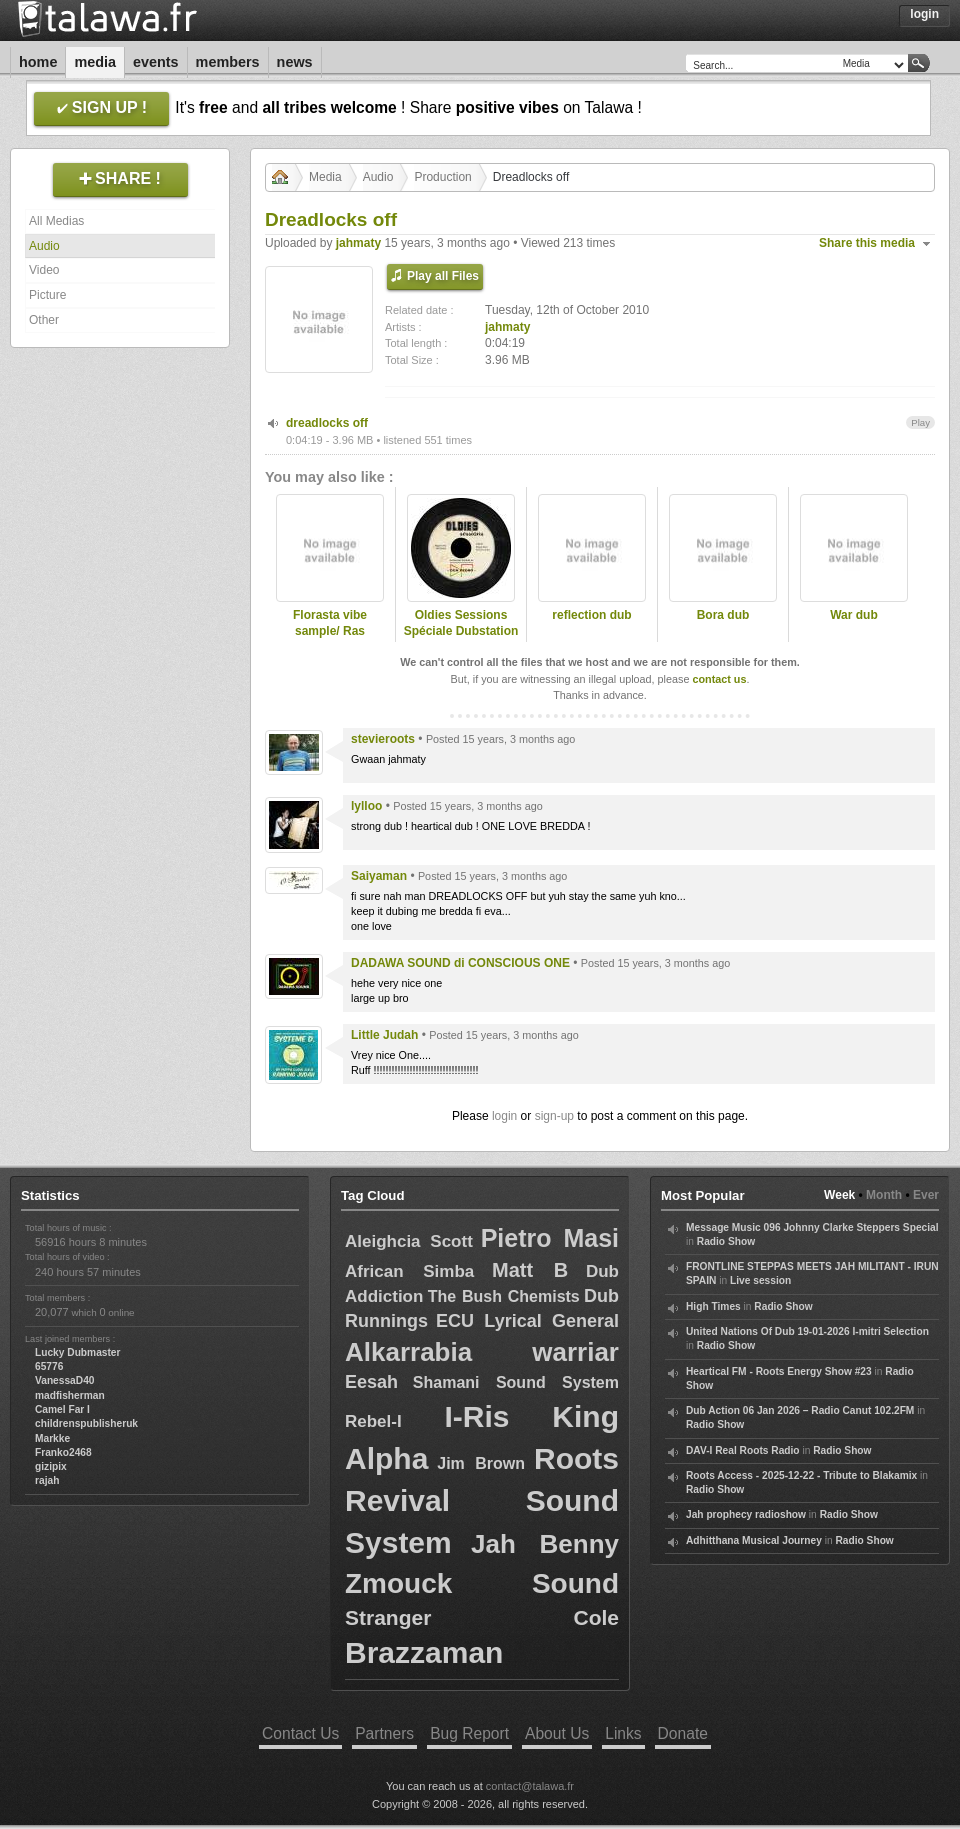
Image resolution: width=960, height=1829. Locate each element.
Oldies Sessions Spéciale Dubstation (461, 623)
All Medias (56, 221)
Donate (683, 1733)
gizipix (51, 1466)
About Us (557, 1733)
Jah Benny (545, 1544)
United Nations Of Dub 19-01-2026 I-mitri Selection (807, 1331)
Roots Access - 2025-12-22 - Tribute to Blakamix (801, 1475)
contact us (719, 679)
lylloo (366, 806)
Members (228, 62)
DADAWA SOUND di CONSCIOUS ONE (460, 963)
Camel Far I (62, 1409)
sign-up (554, 1116)
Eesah (371, 1382)
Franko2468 (63, 1452)
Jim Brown (481, 1463)
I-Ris (477, 1416)
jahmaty (358, 243)
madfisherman (70, 1395)
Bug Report (469, 1733)
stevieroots (383, 739)
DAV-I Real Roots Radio (743, 1450)
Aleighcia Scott (409, 1241)
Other (44, 320)
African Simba (409, 1271)
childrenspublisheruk (86, 1423)
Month (884, 1195)
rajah (47, 1480)
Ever (926, 1195)
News (295, 62)
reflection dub (591, 615)
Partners (384, 1733)
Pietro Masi (550, 1238)
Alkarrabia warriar (482, 1352)
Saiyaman (379, 876)
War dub (854, 615)
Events (156, 62)
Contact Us (300, 1733)
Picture (47, 295)
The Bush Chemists (504, 1296)
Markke (52, 1438)
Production (442, 177)
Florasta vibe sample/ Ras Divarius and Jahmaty (330, 640)
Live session (760, 1280)
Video (44, 270)
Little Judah (384, 1035)
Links (623, 1733)
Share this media (867, 243)
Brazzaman (424, 1652)
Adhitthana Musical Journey (754, 1540)
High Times (713, 1306)
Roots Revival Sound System (482, 1500)
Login (924, 14)
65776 (49, 1366)
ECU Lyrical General (527, 1321)
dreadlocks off (327, 423)
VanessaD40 (64, 1380)
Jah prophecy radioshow (746, 1514)
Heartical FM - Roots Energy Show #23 (779, 1371)
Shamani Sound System (516, 1382)
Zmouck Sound (482, 1583)
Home (38, 62)
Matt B (530, 1270)
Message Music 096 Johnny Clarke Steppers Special (812, 1227)
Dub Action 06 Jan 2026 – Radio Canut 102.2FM (800, 1410)
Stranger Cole (482, 1617)
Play (920, 422)
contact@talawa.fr (530, 1786)
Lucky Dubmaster (78, 1352)
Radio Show (726, 1241)
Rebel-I (373, 1421)
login (504, 1116)
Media (95, 62)
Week (839, 1195)
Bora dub (723, 615)
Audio (44, 246)
